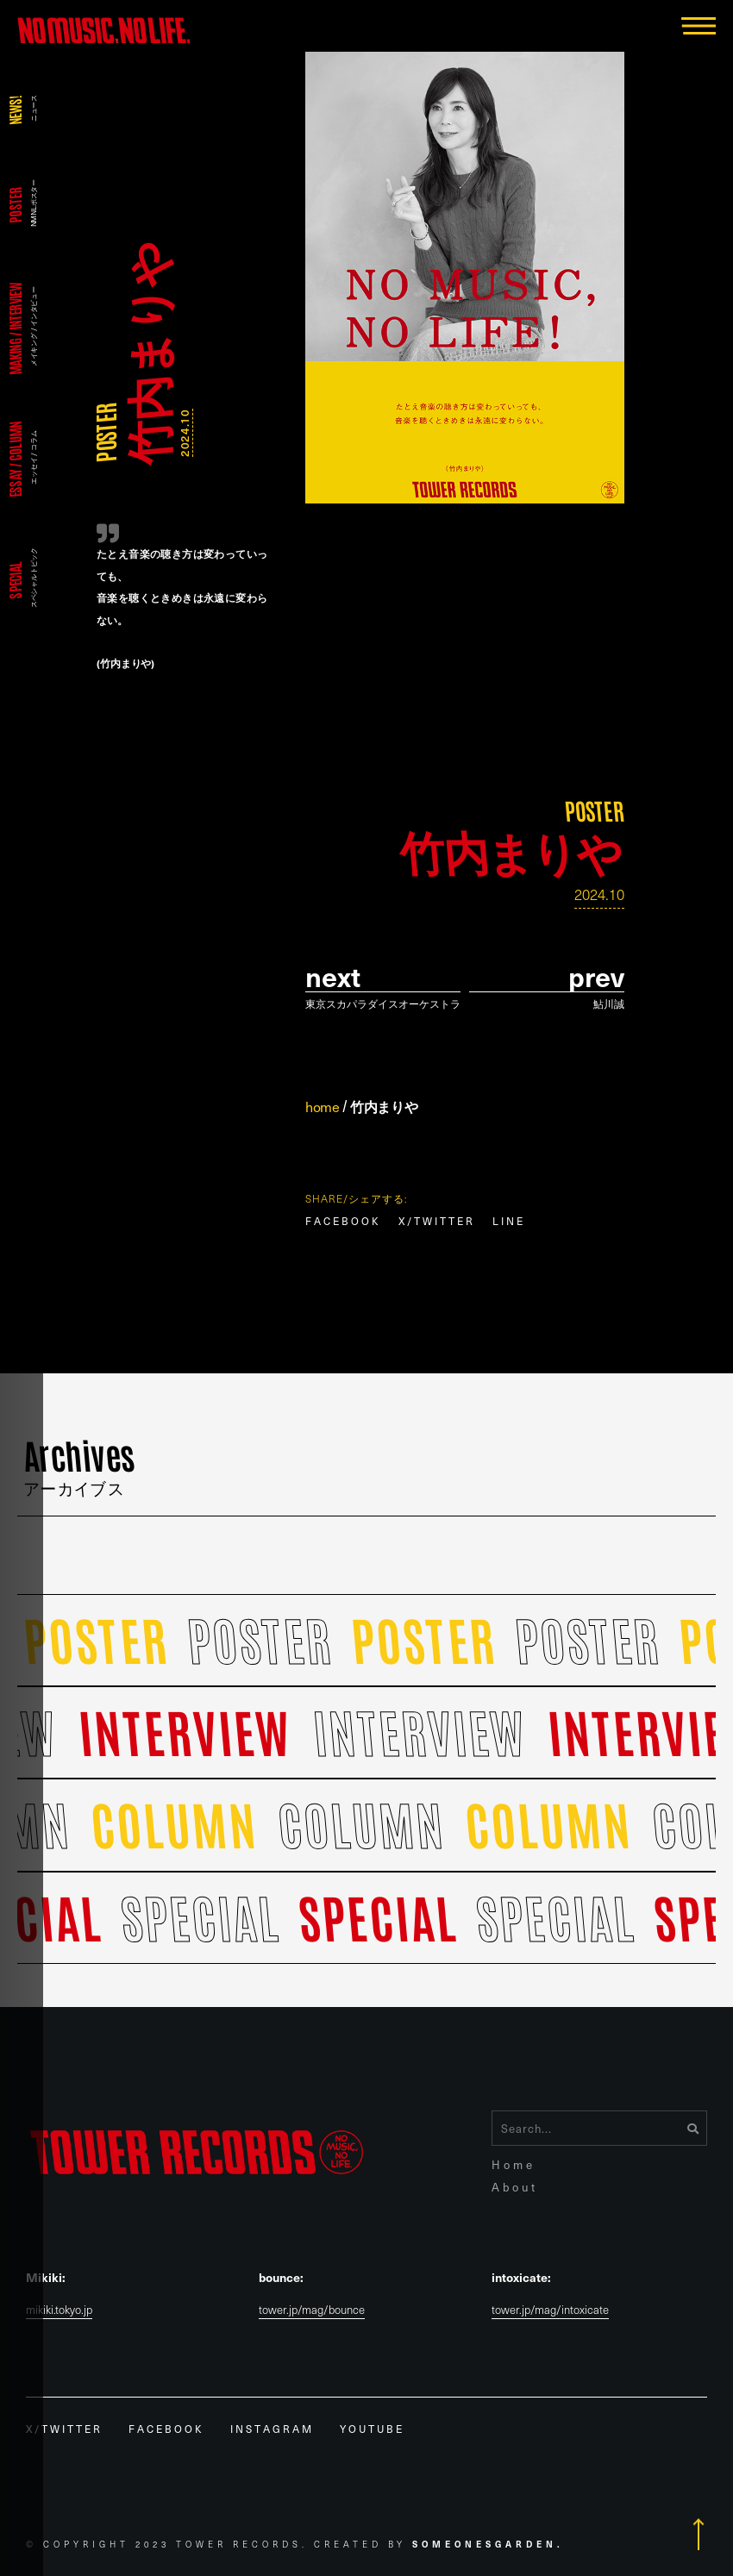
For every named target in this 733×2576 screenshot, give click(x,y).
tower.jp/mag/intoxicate (550, 2310)
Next (332, 976)
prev (596, 976)
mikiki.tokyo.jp (59, 2310)
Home (514, 2164)
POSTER (105, 433)
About (515, 2187)
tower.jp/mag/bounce (312, 2310)
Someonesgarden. (488, 2543)
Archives (80, 1463)
